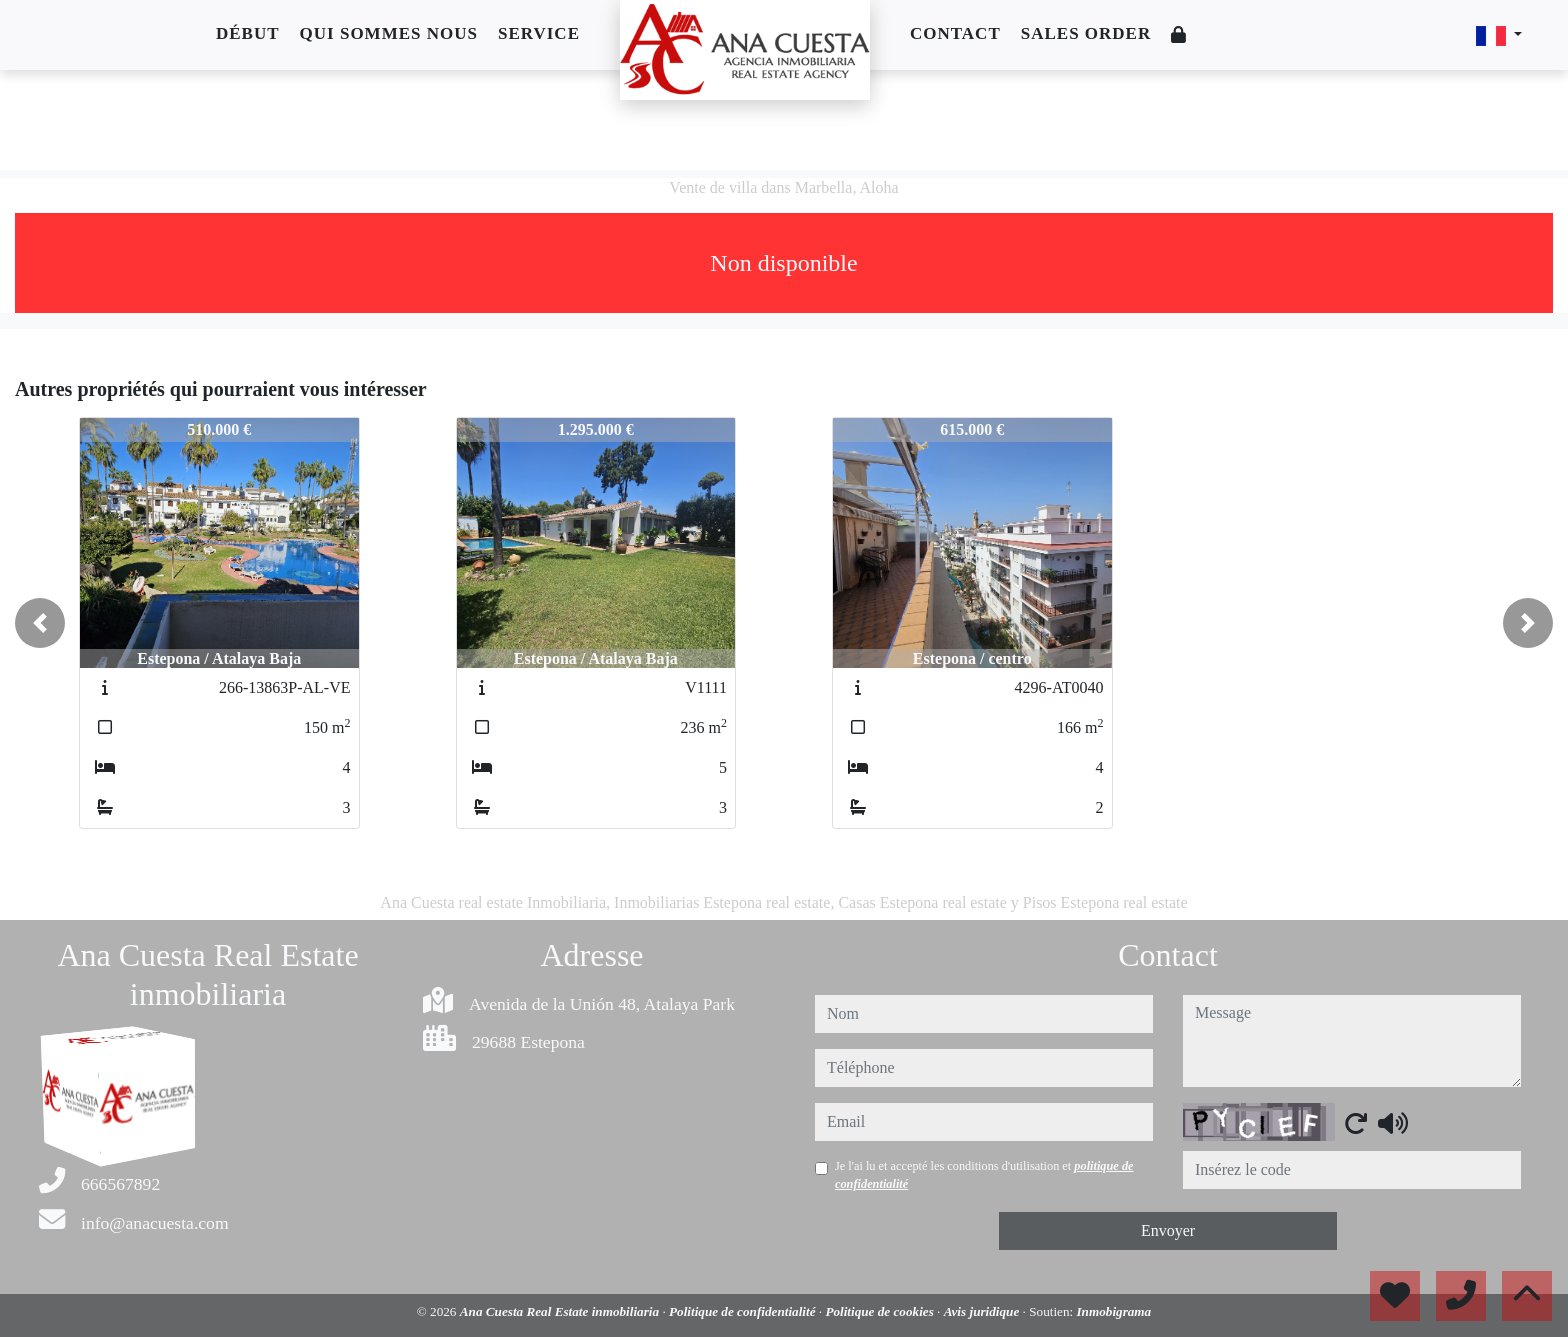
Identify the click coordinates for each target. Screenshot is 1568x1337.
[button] (40, 623)
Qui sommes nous (389, 33)
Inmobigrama (1113, 1311)
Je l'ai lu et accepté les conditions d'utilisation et (984, 1175)
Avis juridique (983, 1311)
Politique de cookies (881, 1311)
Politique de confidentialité (744, 1311)
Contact (955, 33)
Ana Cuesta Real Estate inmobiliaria (561, 1311)
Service (539, 33)
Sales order (1086, 33)
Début (248, 33)
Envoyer (1168, 1230)
